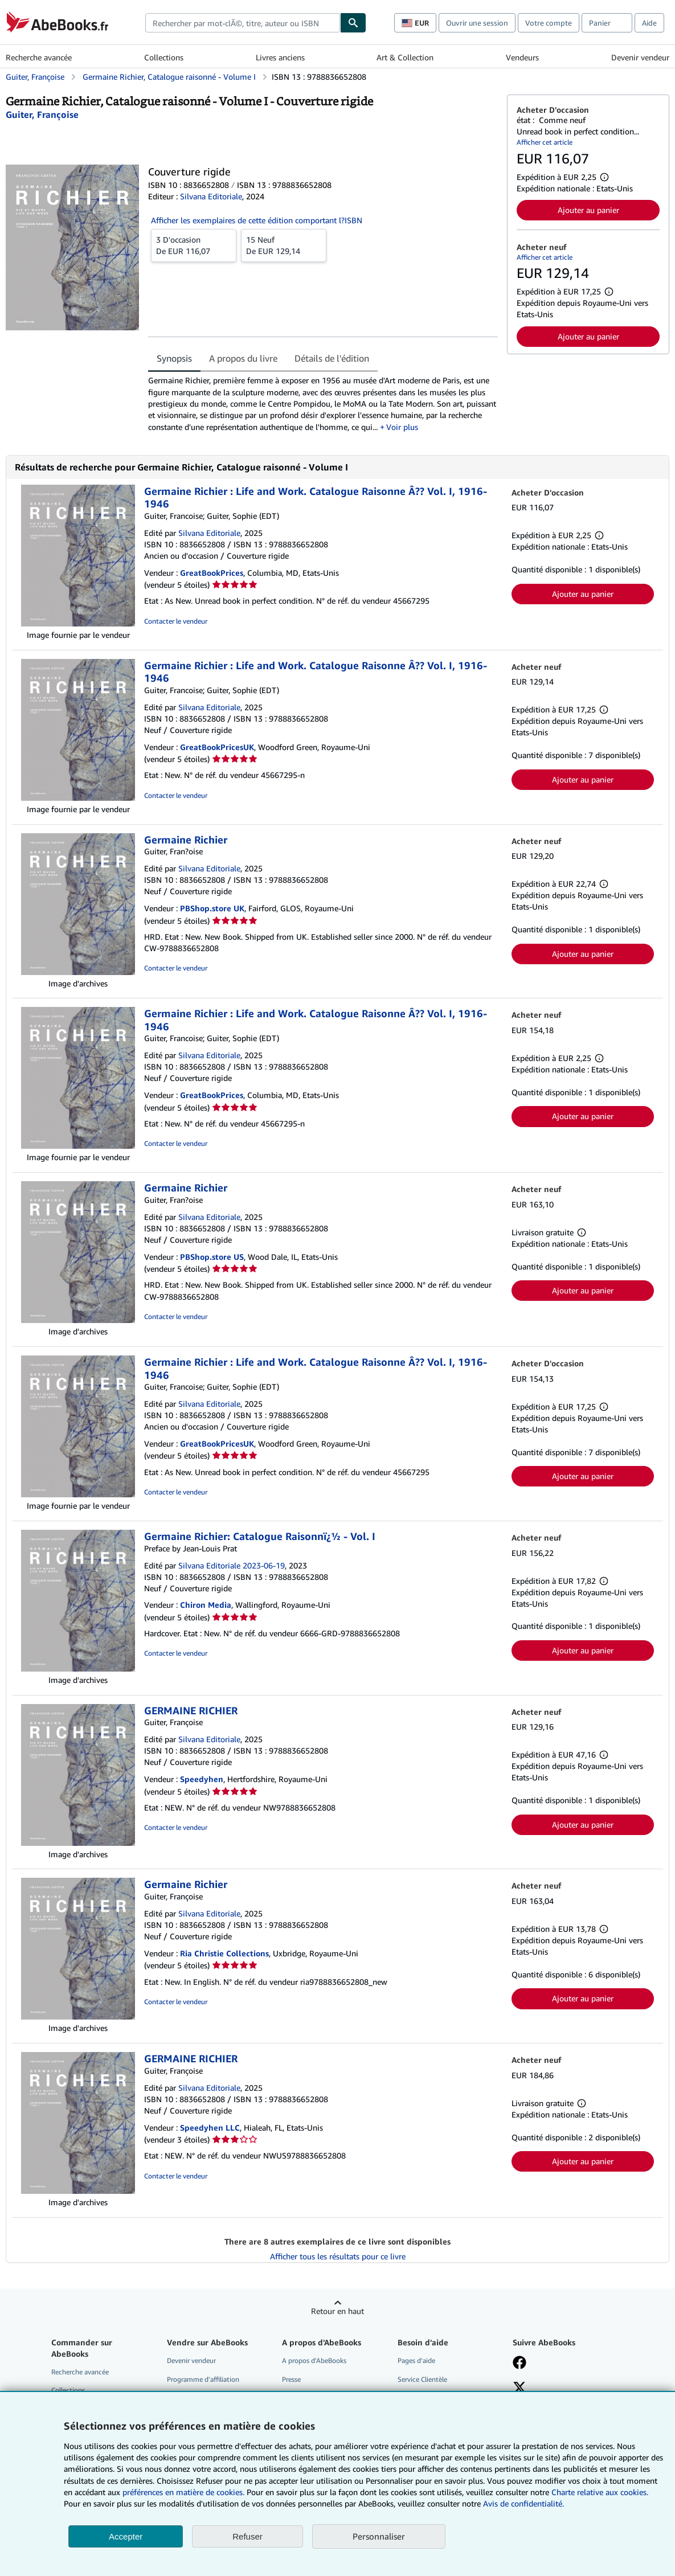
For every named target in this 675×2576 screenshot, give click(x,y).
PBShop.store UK (212, 908)
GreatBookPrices (211, 573)
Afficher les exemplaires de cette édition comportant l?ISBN (256, 220)
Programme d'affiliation (203, 2379)
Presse (291, 2379)
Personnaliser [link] (379, 2536)
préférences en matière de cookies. (183, 2492)
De (193, 245)
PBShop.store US (212, 1257)
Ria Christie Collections (224, 1953)
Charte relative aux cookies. (599, 2492)
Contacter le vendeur (175, 621)
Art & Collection (405, 57)
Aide (649, 22)
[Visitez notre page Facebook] (519, 2363)
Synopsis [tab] (174, 358)
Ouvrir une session (477, 22)
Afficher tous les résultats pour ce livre (338, 2256)
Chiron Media (205, 1605)
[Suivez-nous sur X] (519, 2388)
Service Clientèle (422, 2379)
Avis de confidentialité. (523, 2503)
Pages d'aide (416, 2360)
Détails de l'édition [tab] (331, 358)
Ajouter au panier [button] (588, 210)
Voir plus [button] (402, 427)
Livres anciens (280, 57)
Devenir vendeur (640, 57)
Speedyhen (201, 1779)
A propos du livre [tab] (243, 358)
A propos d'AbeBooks (314, 2360)
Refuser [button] (247, 2536)
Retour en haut (337, 2311)
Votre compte (548, 22)
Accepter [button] (125, 2536)
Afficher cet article (544, 142)
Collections (163, 57)
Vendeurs (522, 57)
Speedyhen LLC (210, 2127)
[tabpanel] (323, 403)
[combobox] (242, 22)
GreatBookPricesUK (217, 747)
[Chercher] (353, 22)
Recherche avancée (39, 57)
